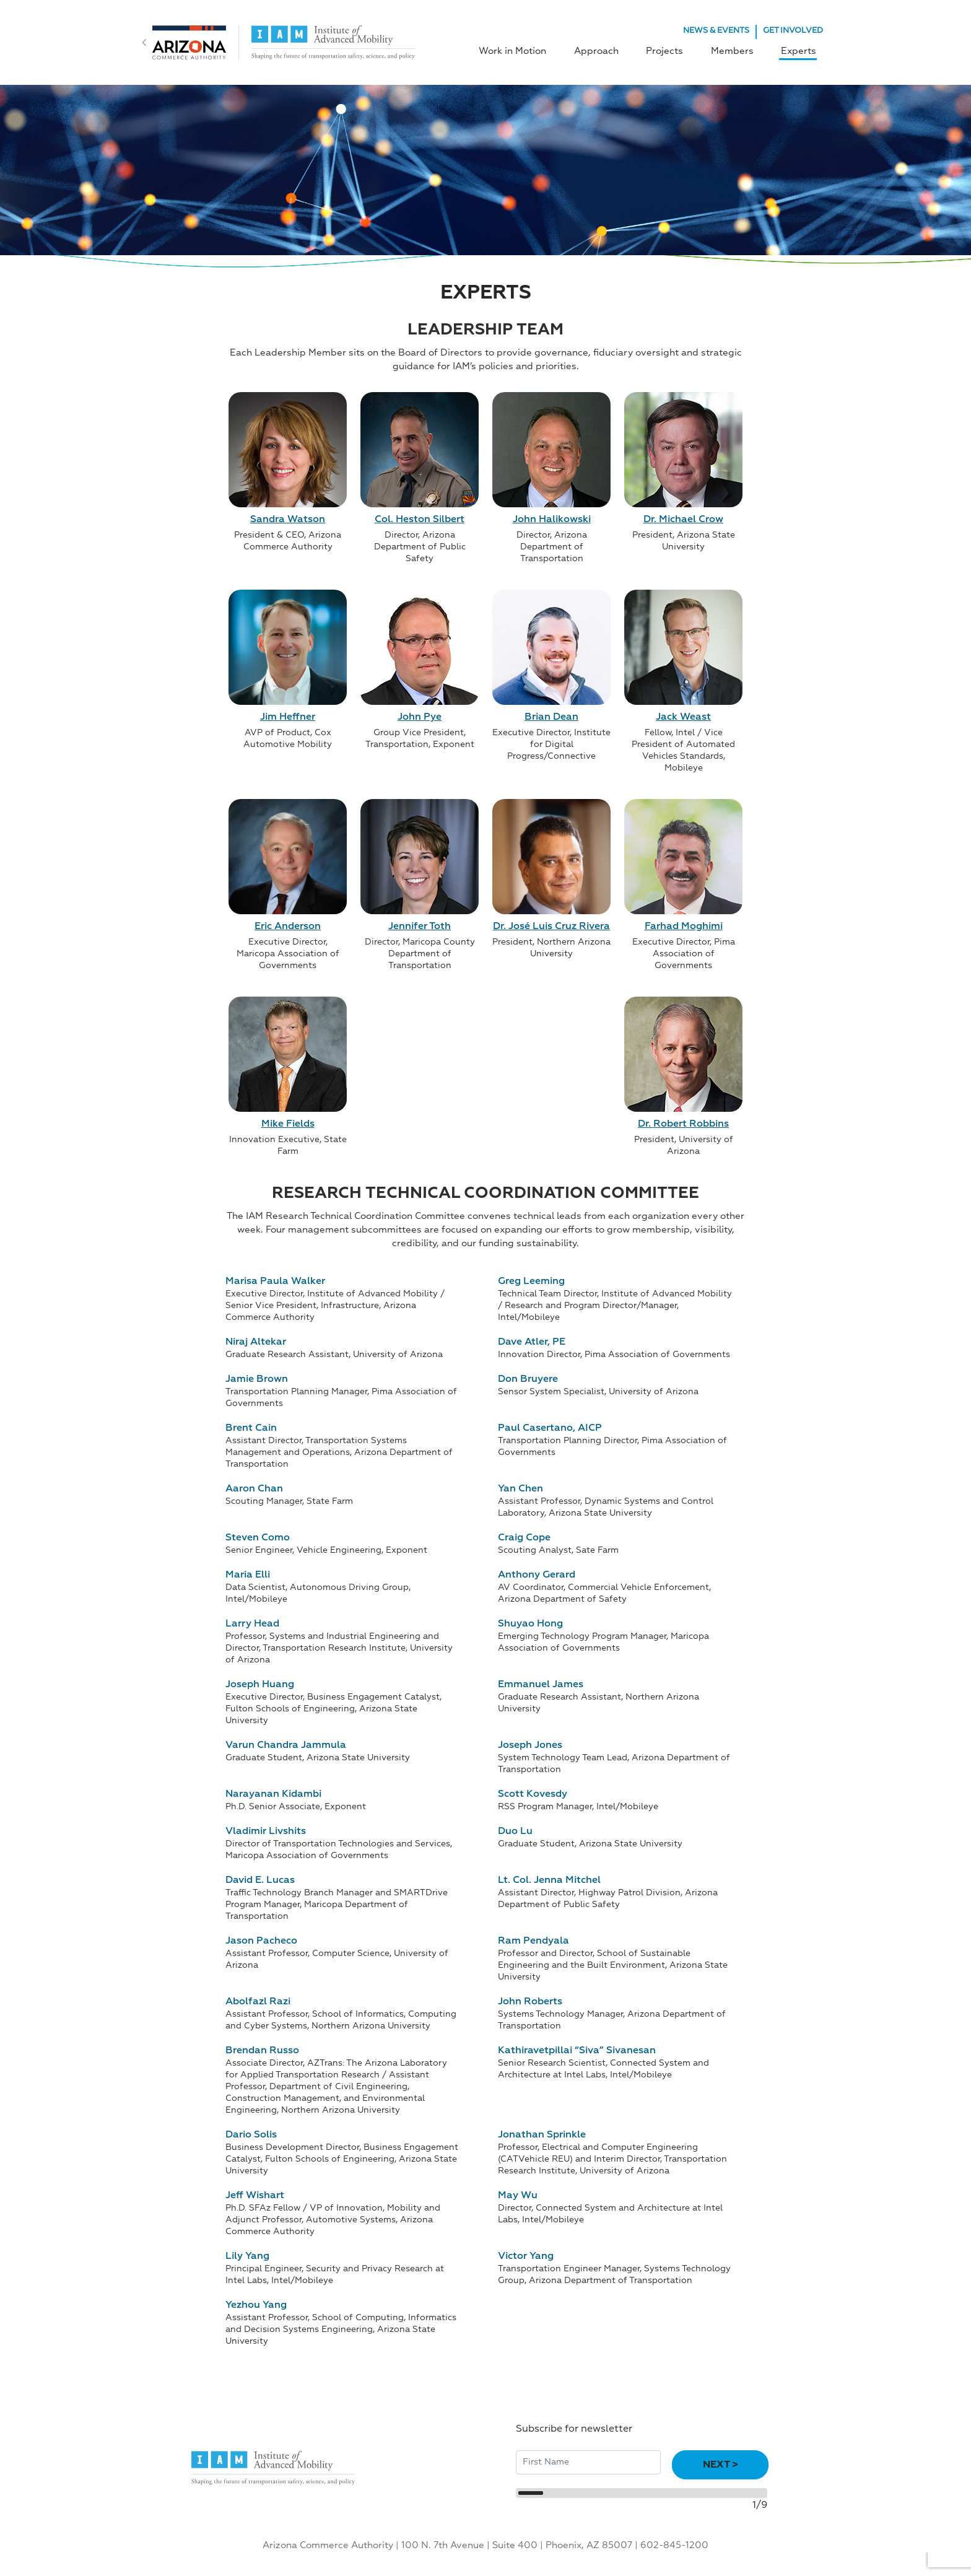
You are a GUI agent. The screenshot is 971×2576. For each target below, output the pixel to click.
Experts (799, 50)
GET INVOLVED (793, 31)
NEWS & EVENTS (716, 31)
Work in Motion (524, 50)
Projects (670, 50)
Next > (720, 2463)
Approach (605, 50)
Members (735, 50)
